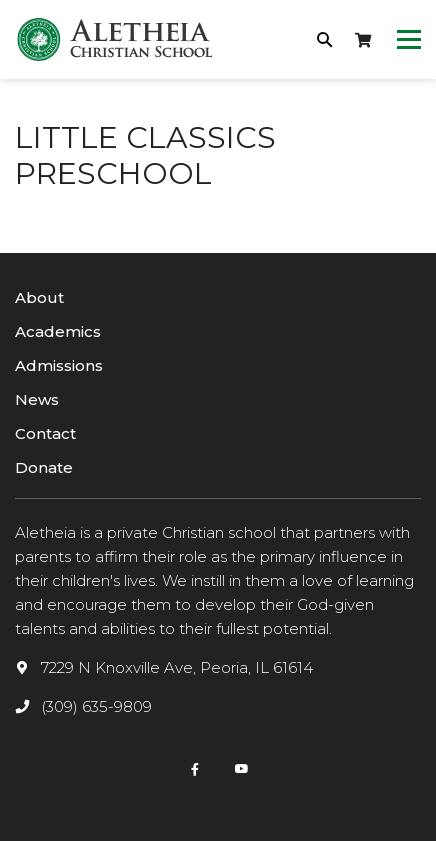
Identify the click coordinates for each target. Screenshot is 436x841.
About (39, 297)
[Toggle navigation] (409, 40)
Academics (58, 331)
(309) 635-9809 (96, 706)
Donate (44, 467)
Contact (45, 433)
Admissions (59, 365)
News (37, 399)
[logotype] (115, 39)
